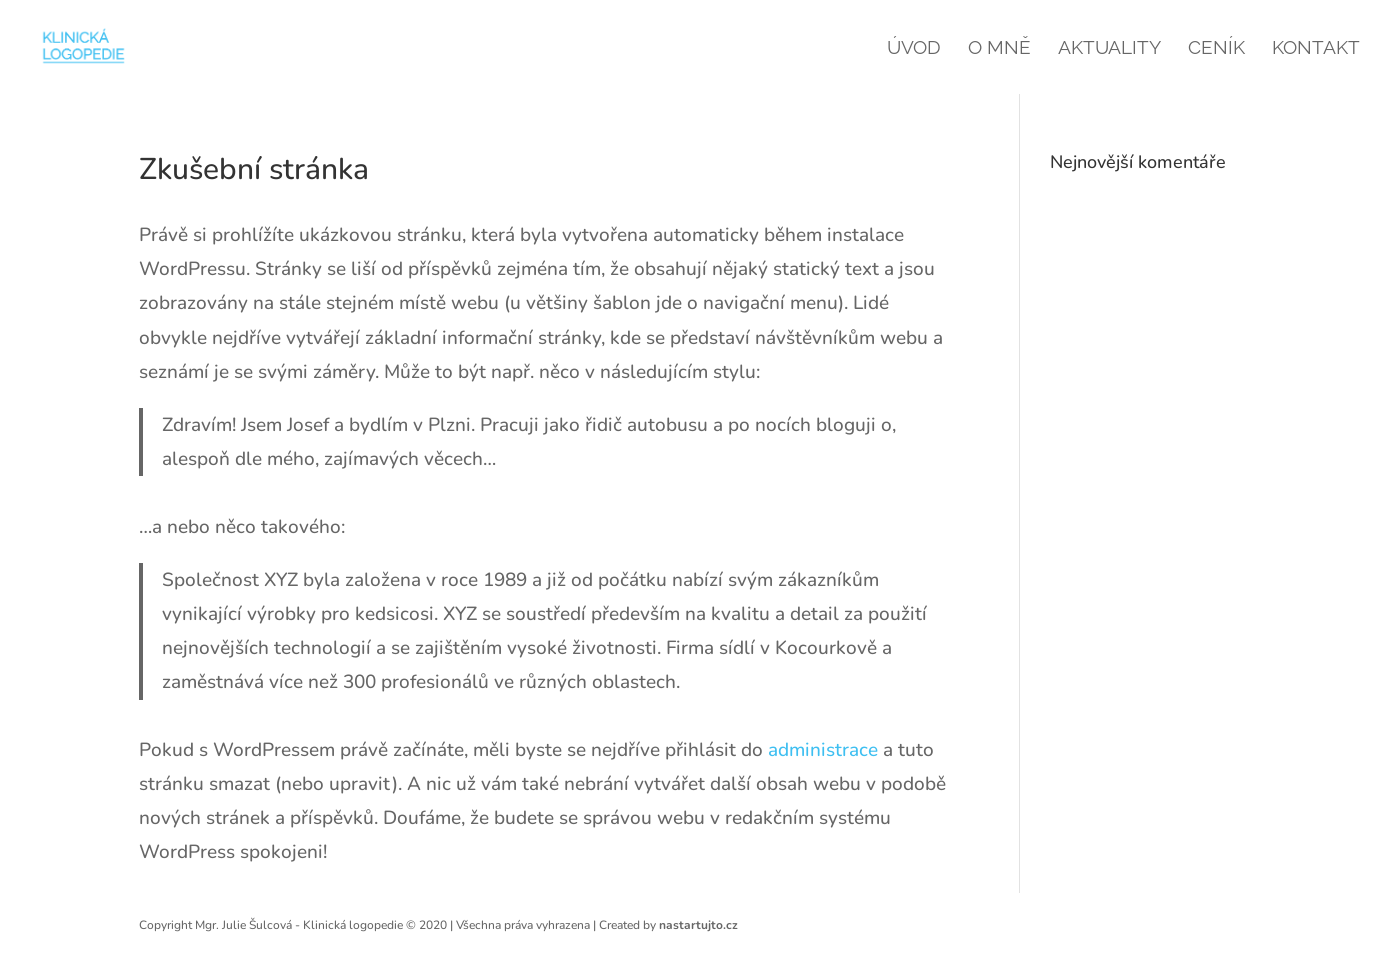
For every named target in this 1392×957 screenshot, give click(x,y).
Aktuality (1109, 49)
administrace (823, 750)
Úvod (914, 49)
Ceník (1216, 49)
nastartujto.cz (698, 925)
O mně (999, 49)
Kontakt (1316, 49)
